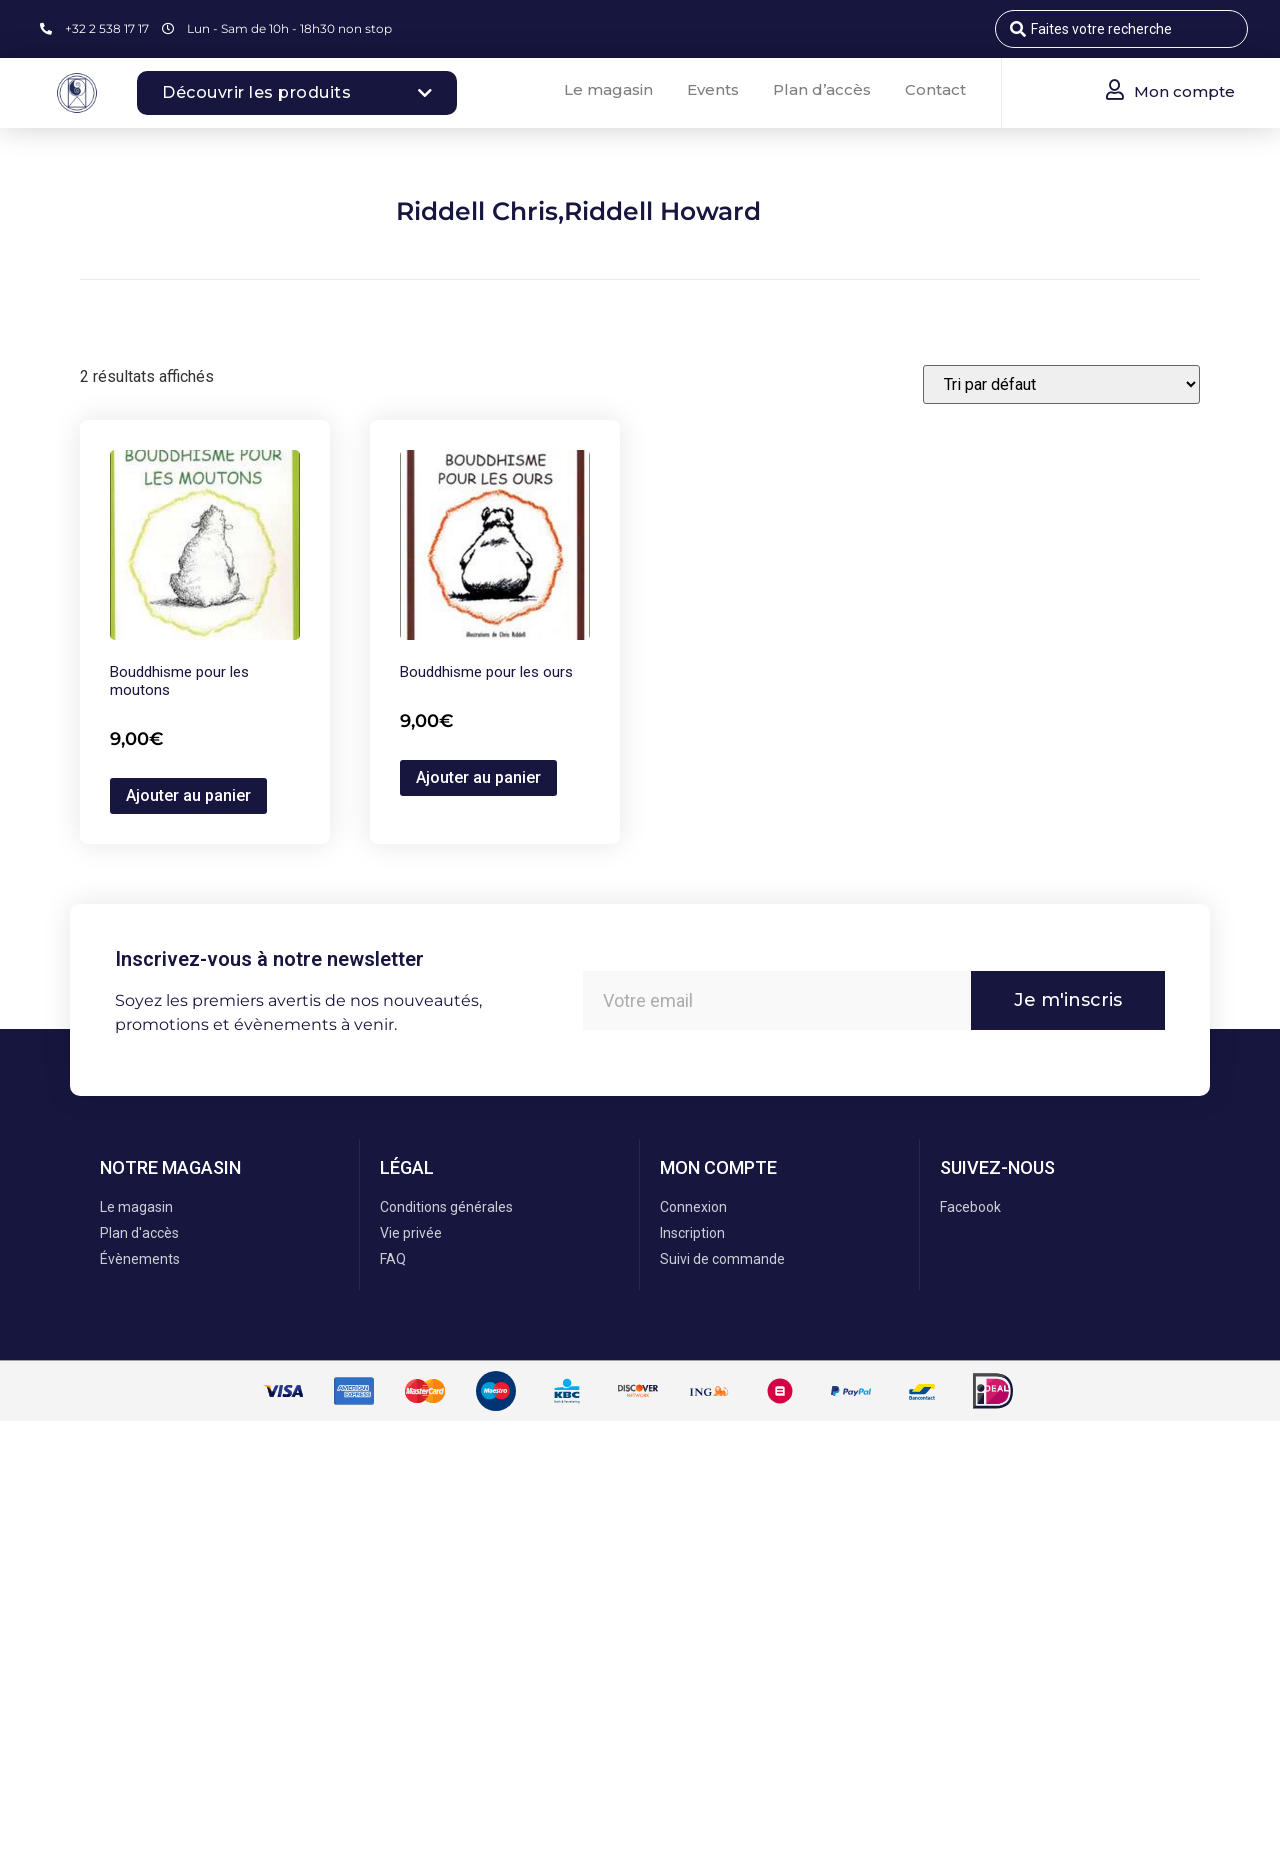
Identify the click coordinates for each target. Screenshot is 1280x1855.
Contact (935, 89)
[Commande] (1061, 384)
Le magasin (608, 89)
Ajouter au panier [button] (188, 795)
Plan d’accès (822, 89)
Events (713, 89)
